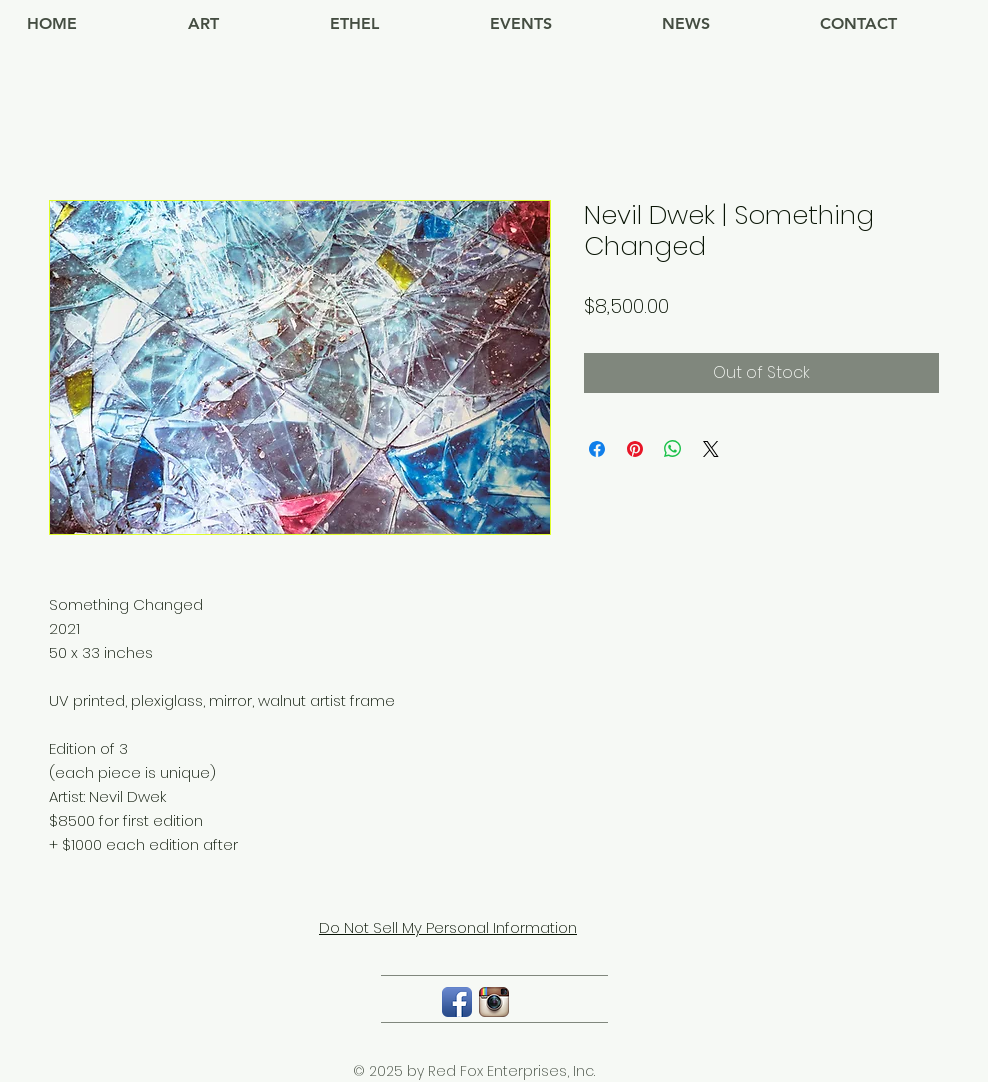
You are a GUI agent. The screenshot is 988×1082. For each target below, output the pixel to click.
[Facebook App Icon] (457, 1002)
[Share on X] (711, 449)
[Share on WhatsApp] (673, 449)
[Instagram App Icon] (494, 1002)
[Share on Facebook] (597, 449)
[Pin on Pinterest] (635, 449)
